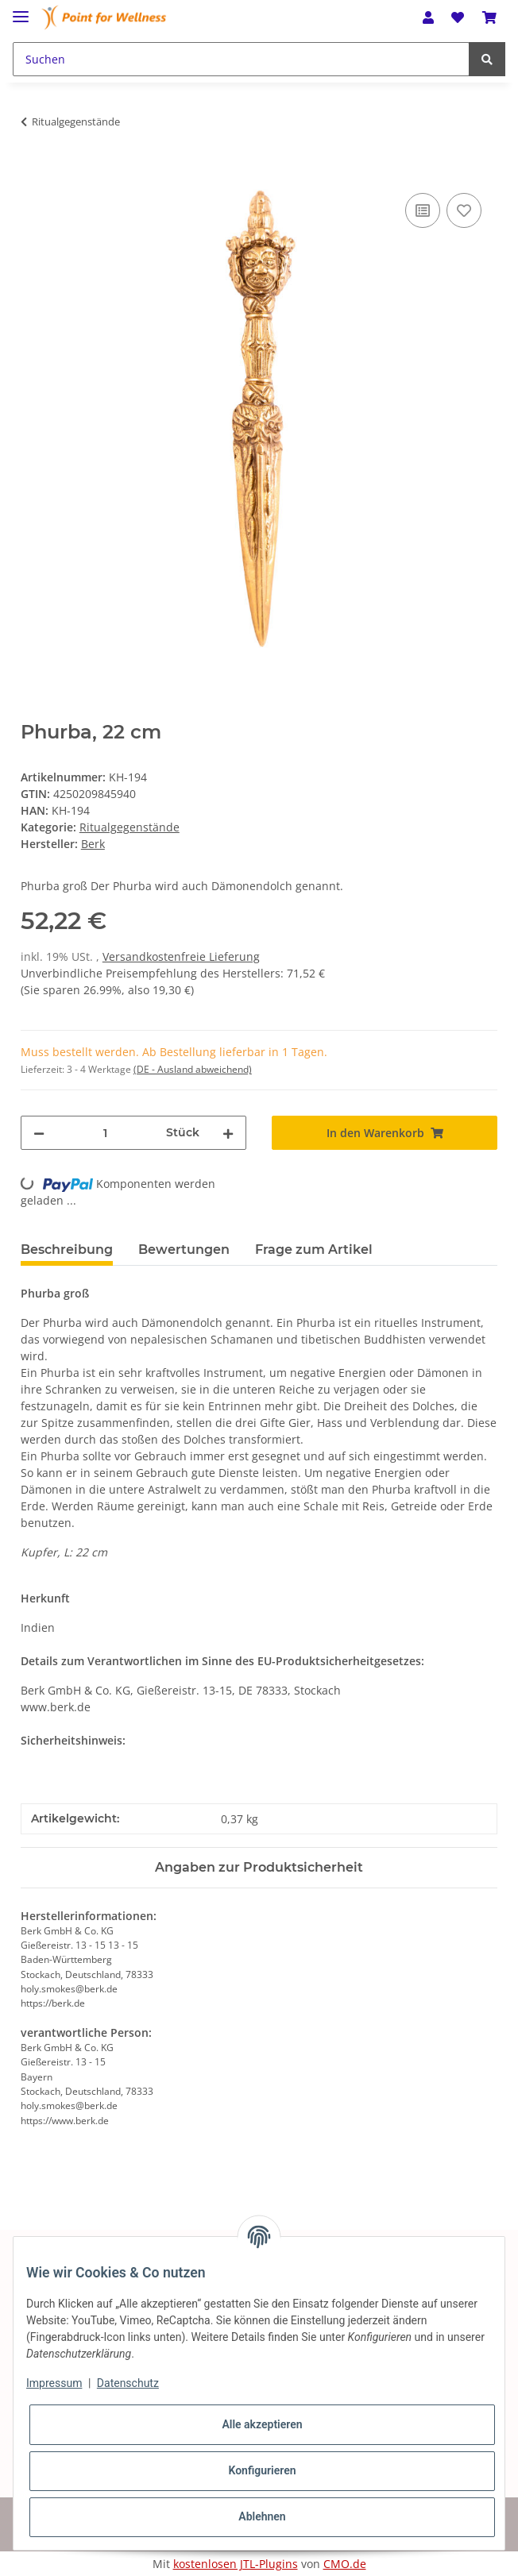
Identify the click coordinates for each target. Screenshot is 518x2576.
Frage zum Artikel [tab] (314, 1249)
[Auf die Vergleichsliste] (422, 210)
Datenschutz (128, 2383)
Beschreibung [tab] (67, 1249)
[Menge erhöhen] (228, 1132)
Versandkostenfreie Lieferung (181, 956)
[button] (428, 17)
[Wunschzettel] (458, 17)
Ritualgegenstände (129, 827)
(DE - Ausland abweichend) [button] (192, 1069)
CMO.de (344, 2563)
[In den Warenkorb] (33, 171)
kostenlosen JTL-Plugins (235, 2563)
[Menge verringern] (38, 1132)
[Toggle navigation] (21, 10)
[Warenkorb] (489, 17)
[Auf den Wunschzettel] (463, 210)
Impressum (54, 2383)
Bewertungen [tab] (184, 1249)
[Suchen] (241, 59)
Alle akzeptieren (262, 2424)
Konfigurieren (262, 2470)
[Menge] (105, 1132)
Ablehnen (261, 2516)
